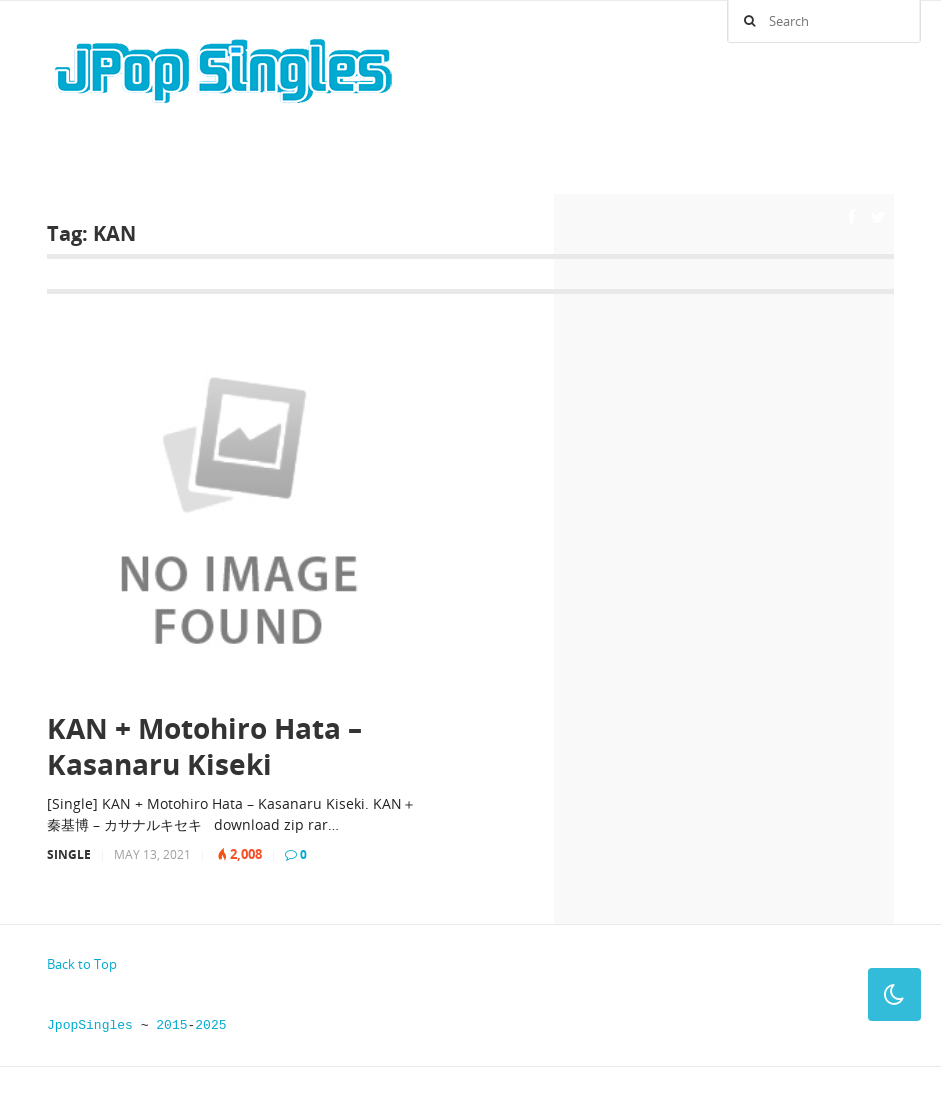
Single (69, 854)
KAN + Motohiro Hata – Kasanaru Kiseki (204, 746)
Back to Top (82, 964)
